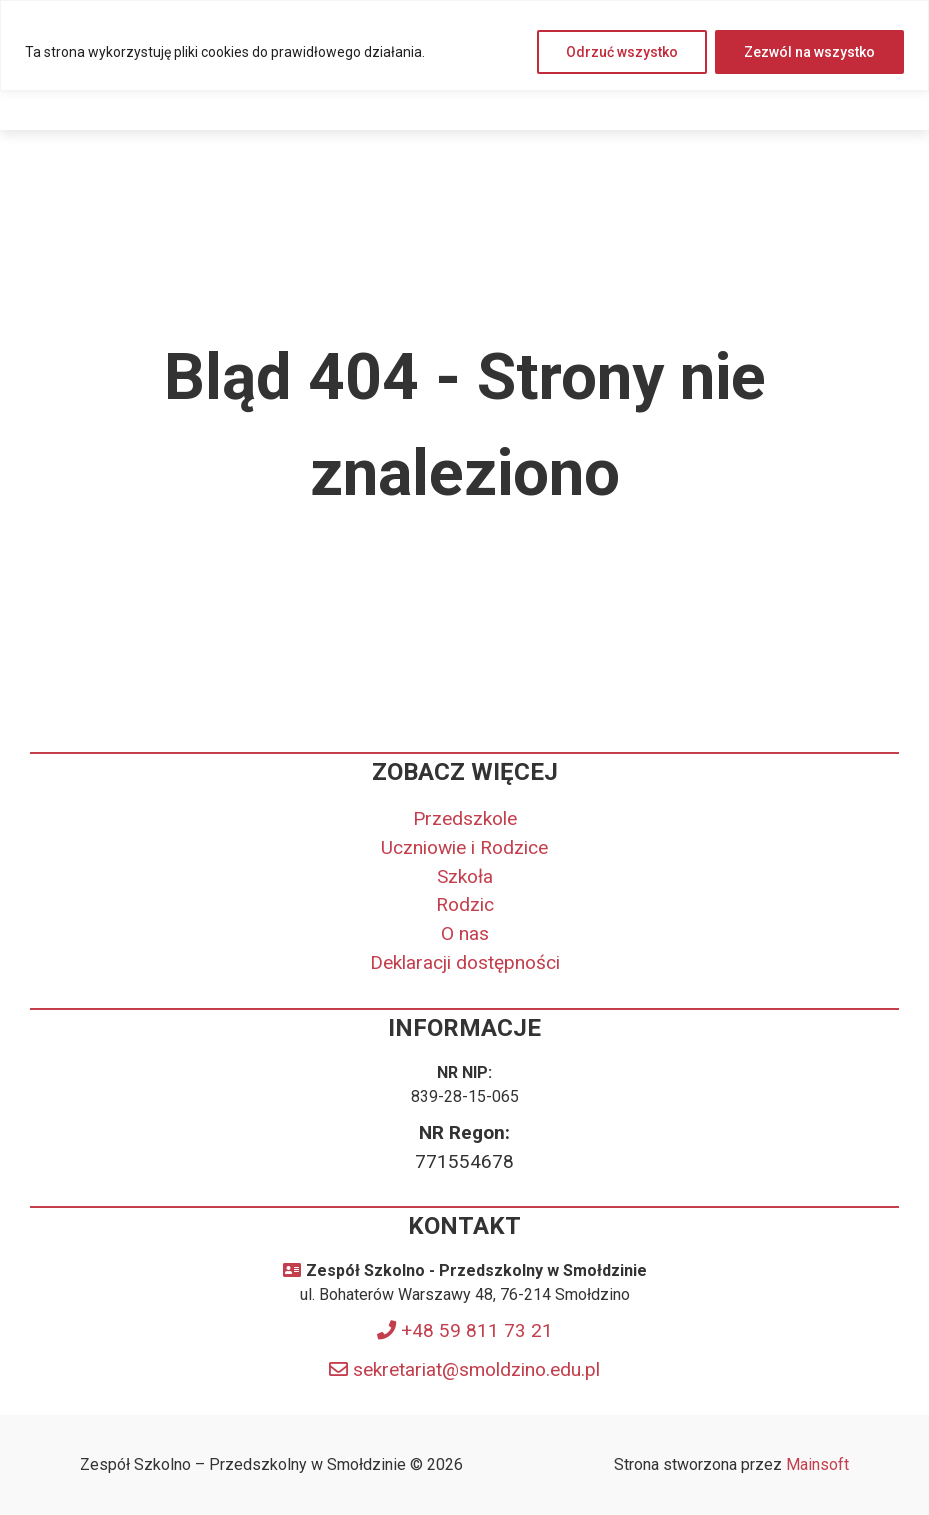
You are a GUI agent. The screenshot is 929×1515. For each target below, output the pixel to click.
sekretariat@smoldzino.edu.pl (476, 1369)
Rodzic (465, 904)
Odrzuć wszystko (622, 52)
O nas (465, 933)
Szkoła (465, 876)
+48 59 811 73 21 (477, 1330)
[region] (464, 45)
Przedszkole (465, 818)
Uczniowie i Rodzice (464, 847)
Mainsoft (817, 1464)
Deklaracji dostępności (465, 962)
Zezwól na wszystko (809, 52)
